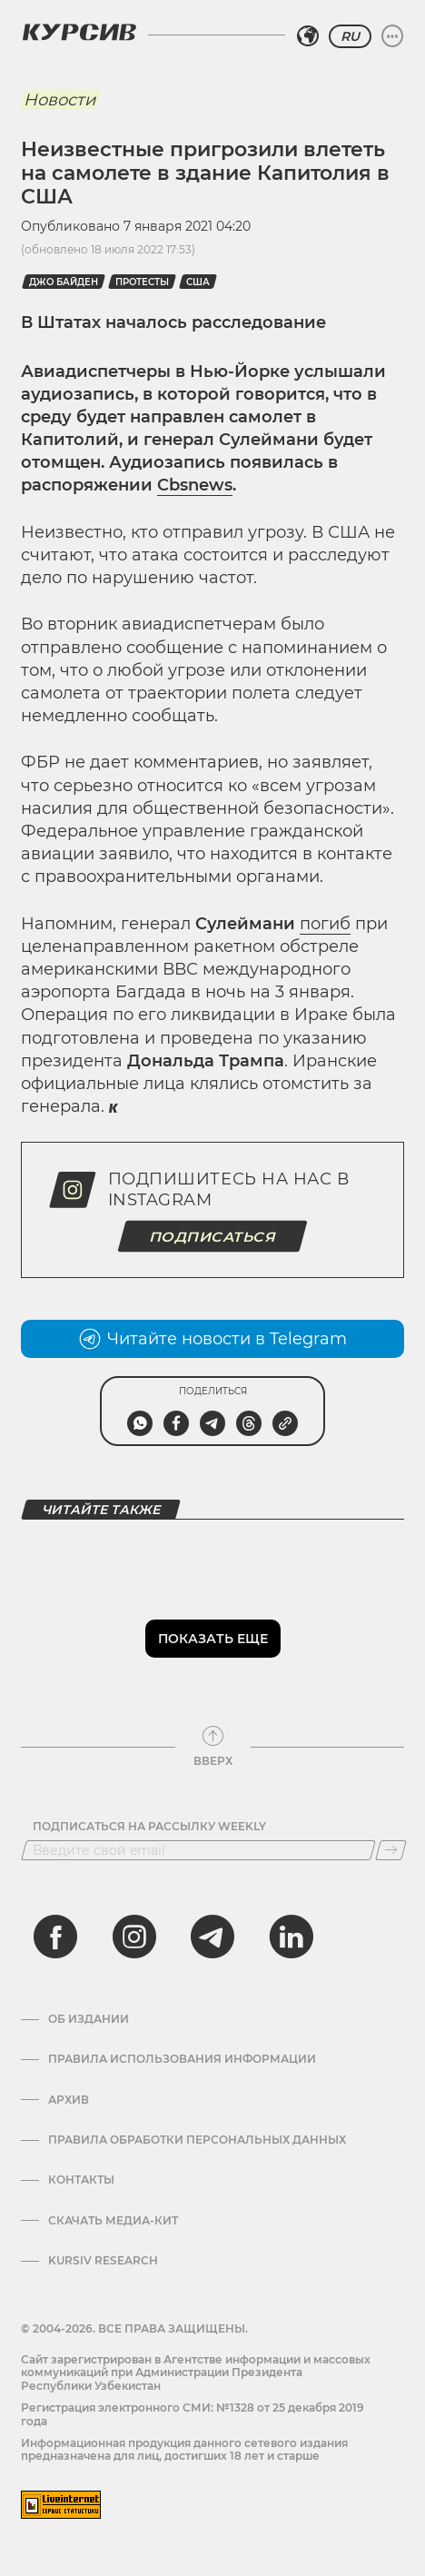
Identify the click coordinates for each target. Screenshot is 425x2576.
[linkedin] (290, 1936)
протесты (142, 282)
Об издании (88, 2019)
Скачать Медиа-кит (113, 2220)
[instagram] (134, 1936)
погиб (325, 924)
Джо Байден (63, 282)
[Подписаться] (391, 1850)
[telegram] (212, 1936)
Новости (59, 100)
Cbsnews (194, 485)
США (198, 282)
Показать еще (213, 1638)
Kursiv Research (103, 2260)
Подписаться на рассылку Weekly (149, 1826)
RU (350, 36)
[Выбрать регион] (308, 36)
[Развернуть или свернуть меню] (392, 36)
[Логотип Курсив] (79, 32)
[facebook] (55, 1936)
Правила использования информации (182, 2059)
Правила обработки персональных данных (197, 2140)
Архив (68, 2100)
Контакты (81, 2180)
